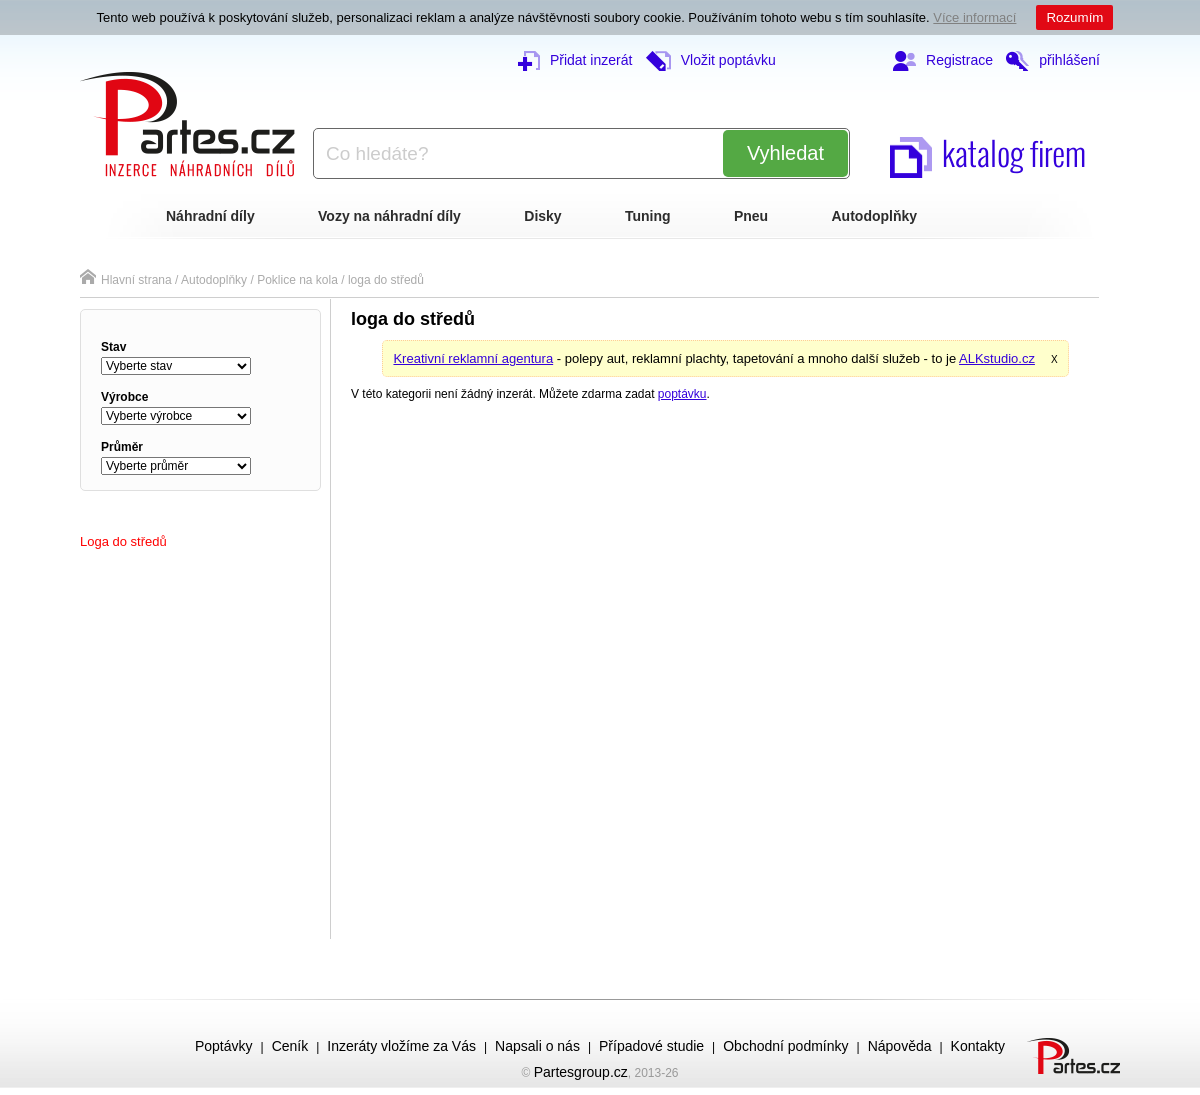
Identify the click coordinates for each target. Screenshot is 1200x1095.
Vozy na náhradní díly (389, 216)
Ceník (290, 1046)
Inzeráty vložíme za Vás (401, 1046)
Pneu (751, 216)
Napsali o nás (537, 1046)
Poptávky (224, 1046)
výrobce (124, 397)
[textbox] (510, 153)
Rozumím (1074, 17)
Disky (542, 216)
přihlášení (1053, 60)
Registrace (943, 60)
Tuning (648, 216)
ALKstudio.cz (997, 358)
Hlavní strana (126, 280)
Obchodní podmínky (785, 1046)
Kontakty (978, 1046)
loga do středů (386, 280)
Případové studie (651, 1046)
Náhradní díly (210, 216)
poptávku (682, 394)
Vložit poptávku (711, 60)
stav (113, 347)
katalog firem (988, 152)
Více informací (974, 17)
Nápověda (900, 1046)
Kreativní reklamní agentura (473, 358)
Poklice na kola (297, 280)
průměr (122, 447)
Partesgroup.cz (581, 1072)
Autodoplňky (875, 216)
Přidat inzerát (575, 60)
